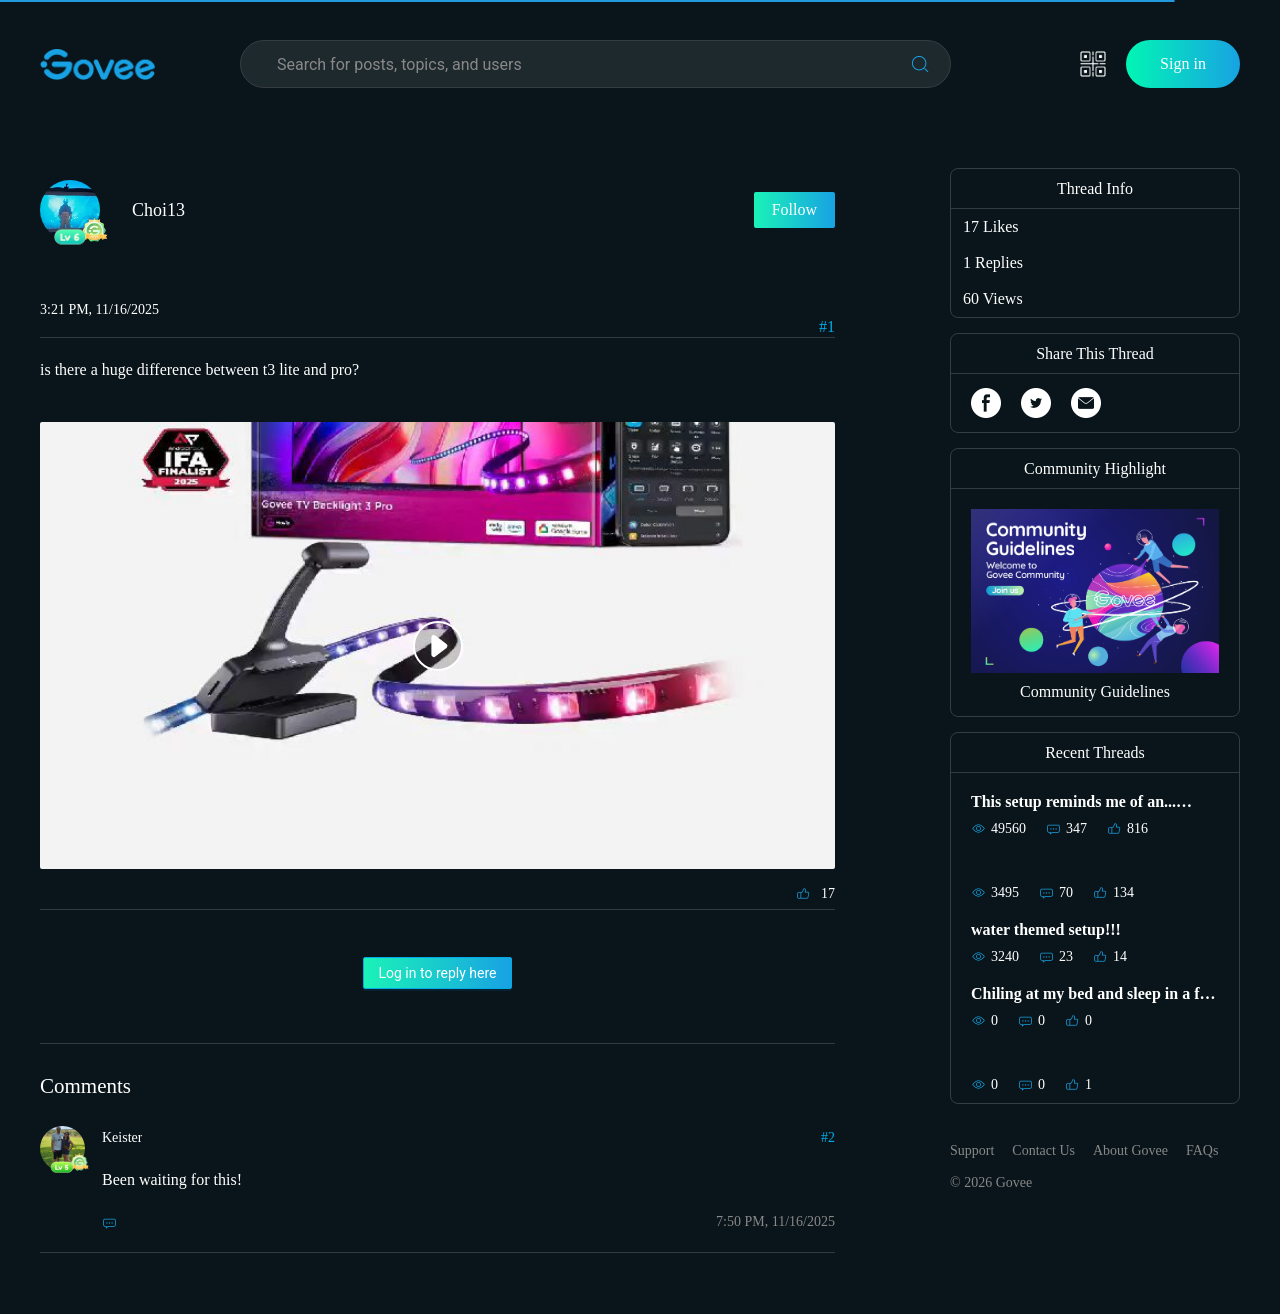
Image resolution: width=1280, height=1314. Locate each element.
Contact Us (1043, 1150)
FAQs (1202, 1150)
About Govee (1130, 1150)
